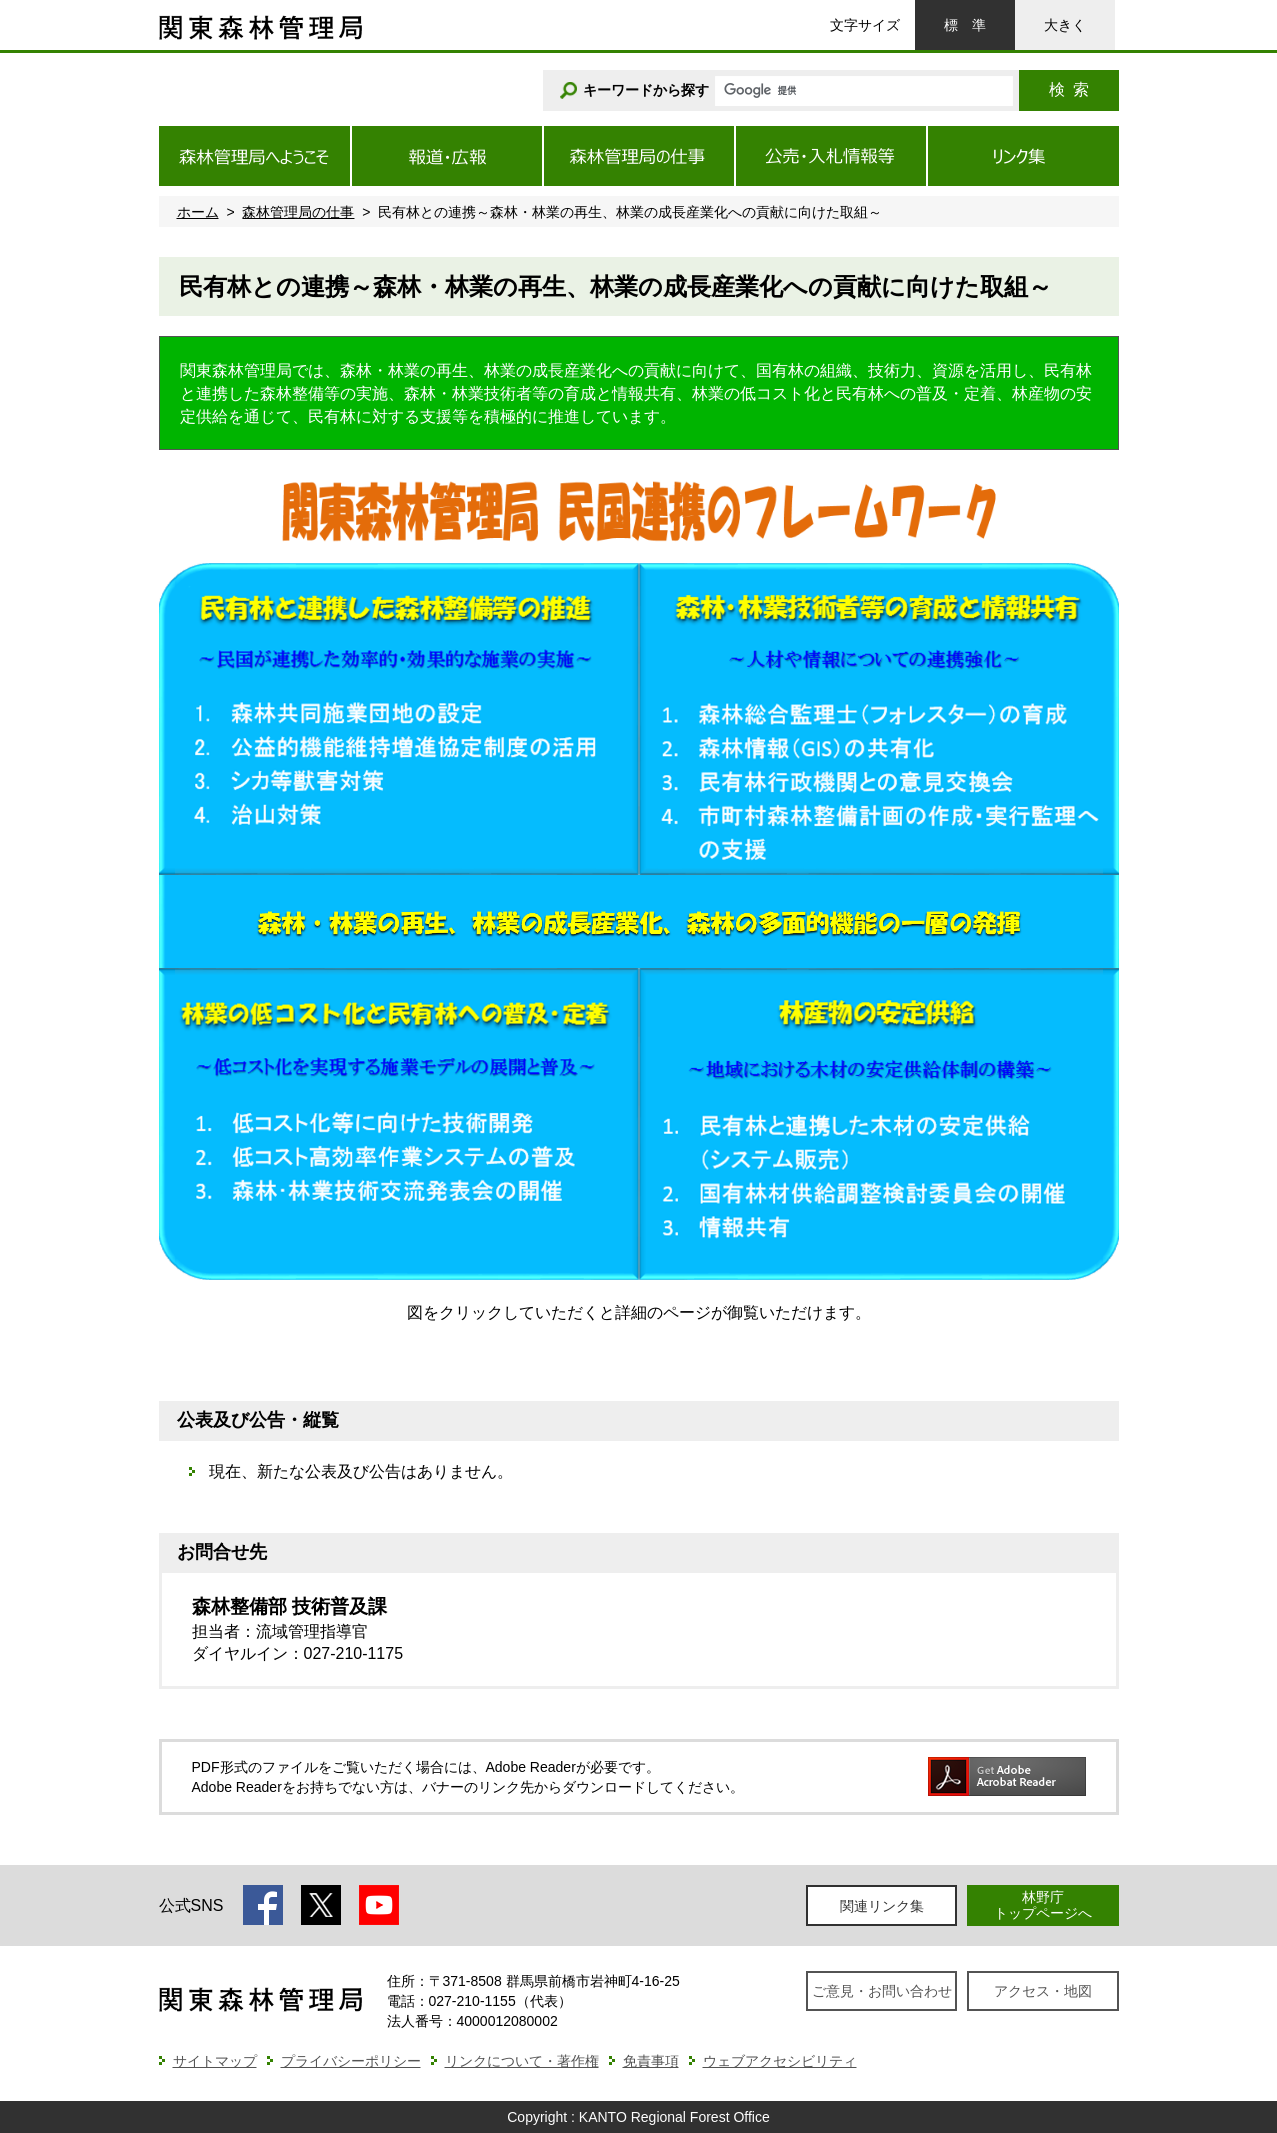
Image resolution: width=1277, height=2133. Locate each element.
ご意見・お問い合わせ (882, 1991)
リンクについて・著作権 (522, 2061)
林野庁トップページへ (1043, 1904)
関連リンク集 (882, 1906)
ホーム (198, 212)
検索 (1069, 89)
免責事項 (651, 2061)
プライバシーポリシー (351, 2061)
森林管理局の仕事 (298, 212)
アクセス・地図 (1043, 1991)
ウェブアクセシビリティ (780, 2061)
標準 (965, 25)
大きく (1065, 25)
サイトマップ (215, 2061)
